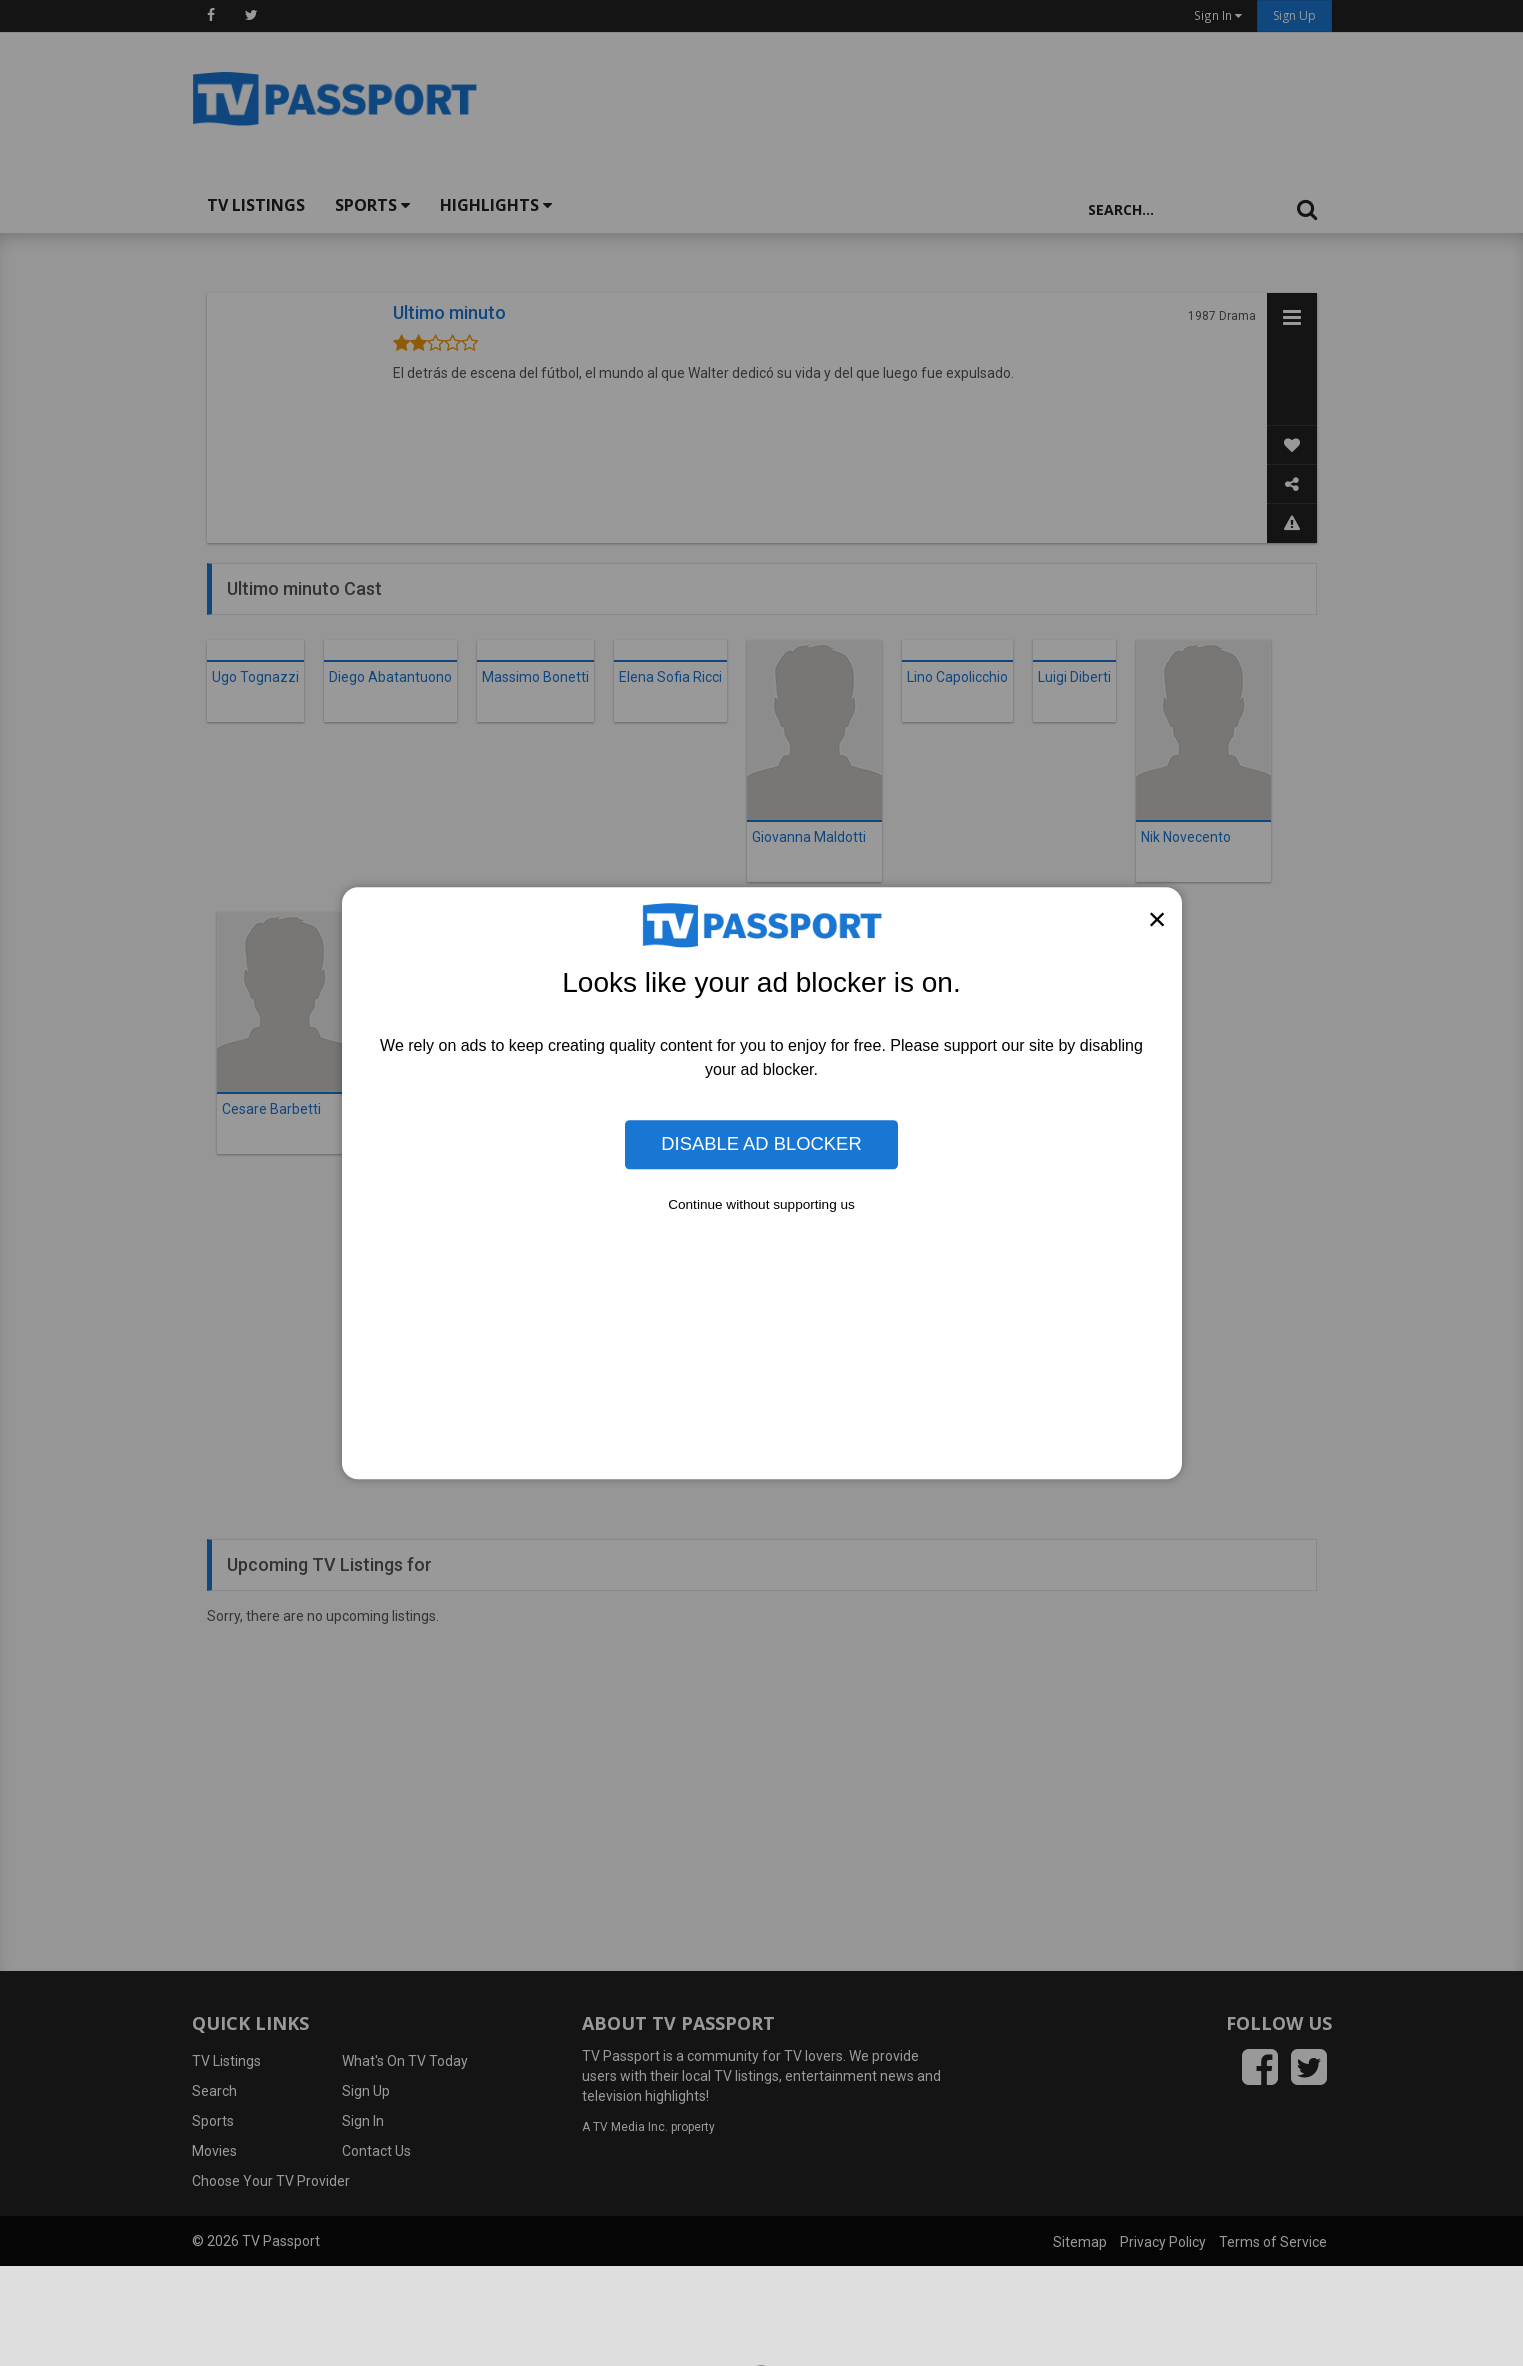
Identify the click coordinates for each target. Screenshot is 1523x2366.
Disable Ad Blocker (761, 1144)
